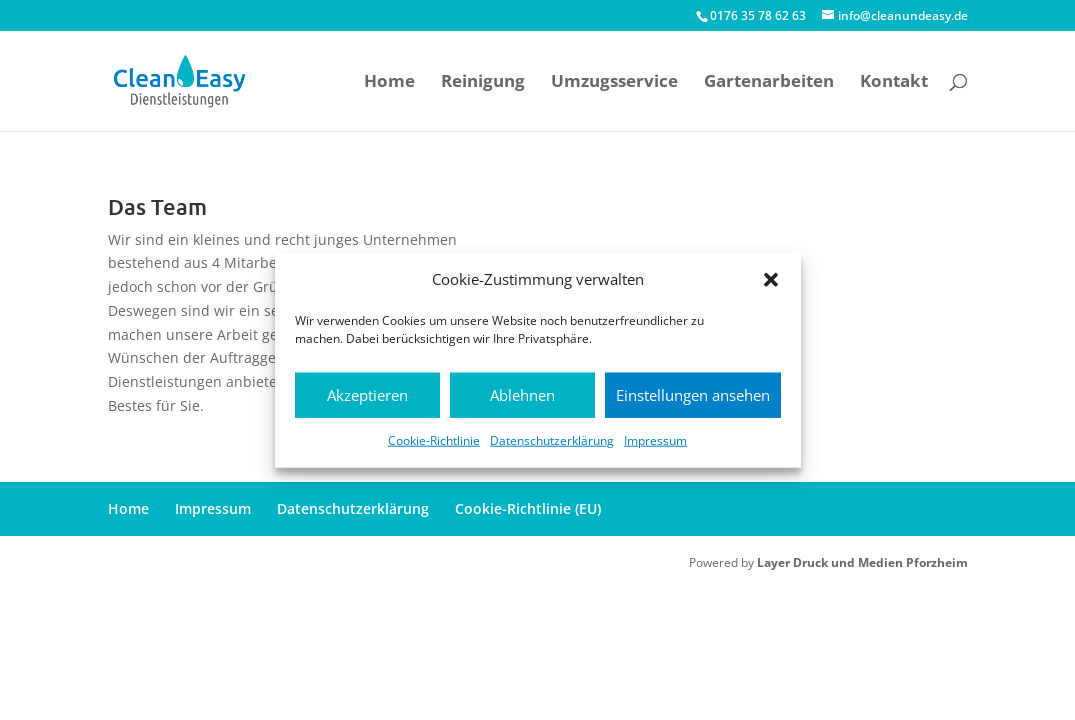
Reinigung (483, 83)
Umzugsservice (614, 83)
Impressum (655, 440)
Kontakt (894, 83)
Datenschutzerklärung (552, 440)
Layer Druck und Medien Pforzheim (862, 562)
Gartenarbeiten (769, 83)
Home (389, 83)
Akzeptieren (367, 395)
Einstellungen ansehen (693, 395)
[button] (771, 280)
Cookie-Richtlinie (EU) (528, 508)
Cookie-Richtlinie (434, 440)
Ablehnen (522, 395)
